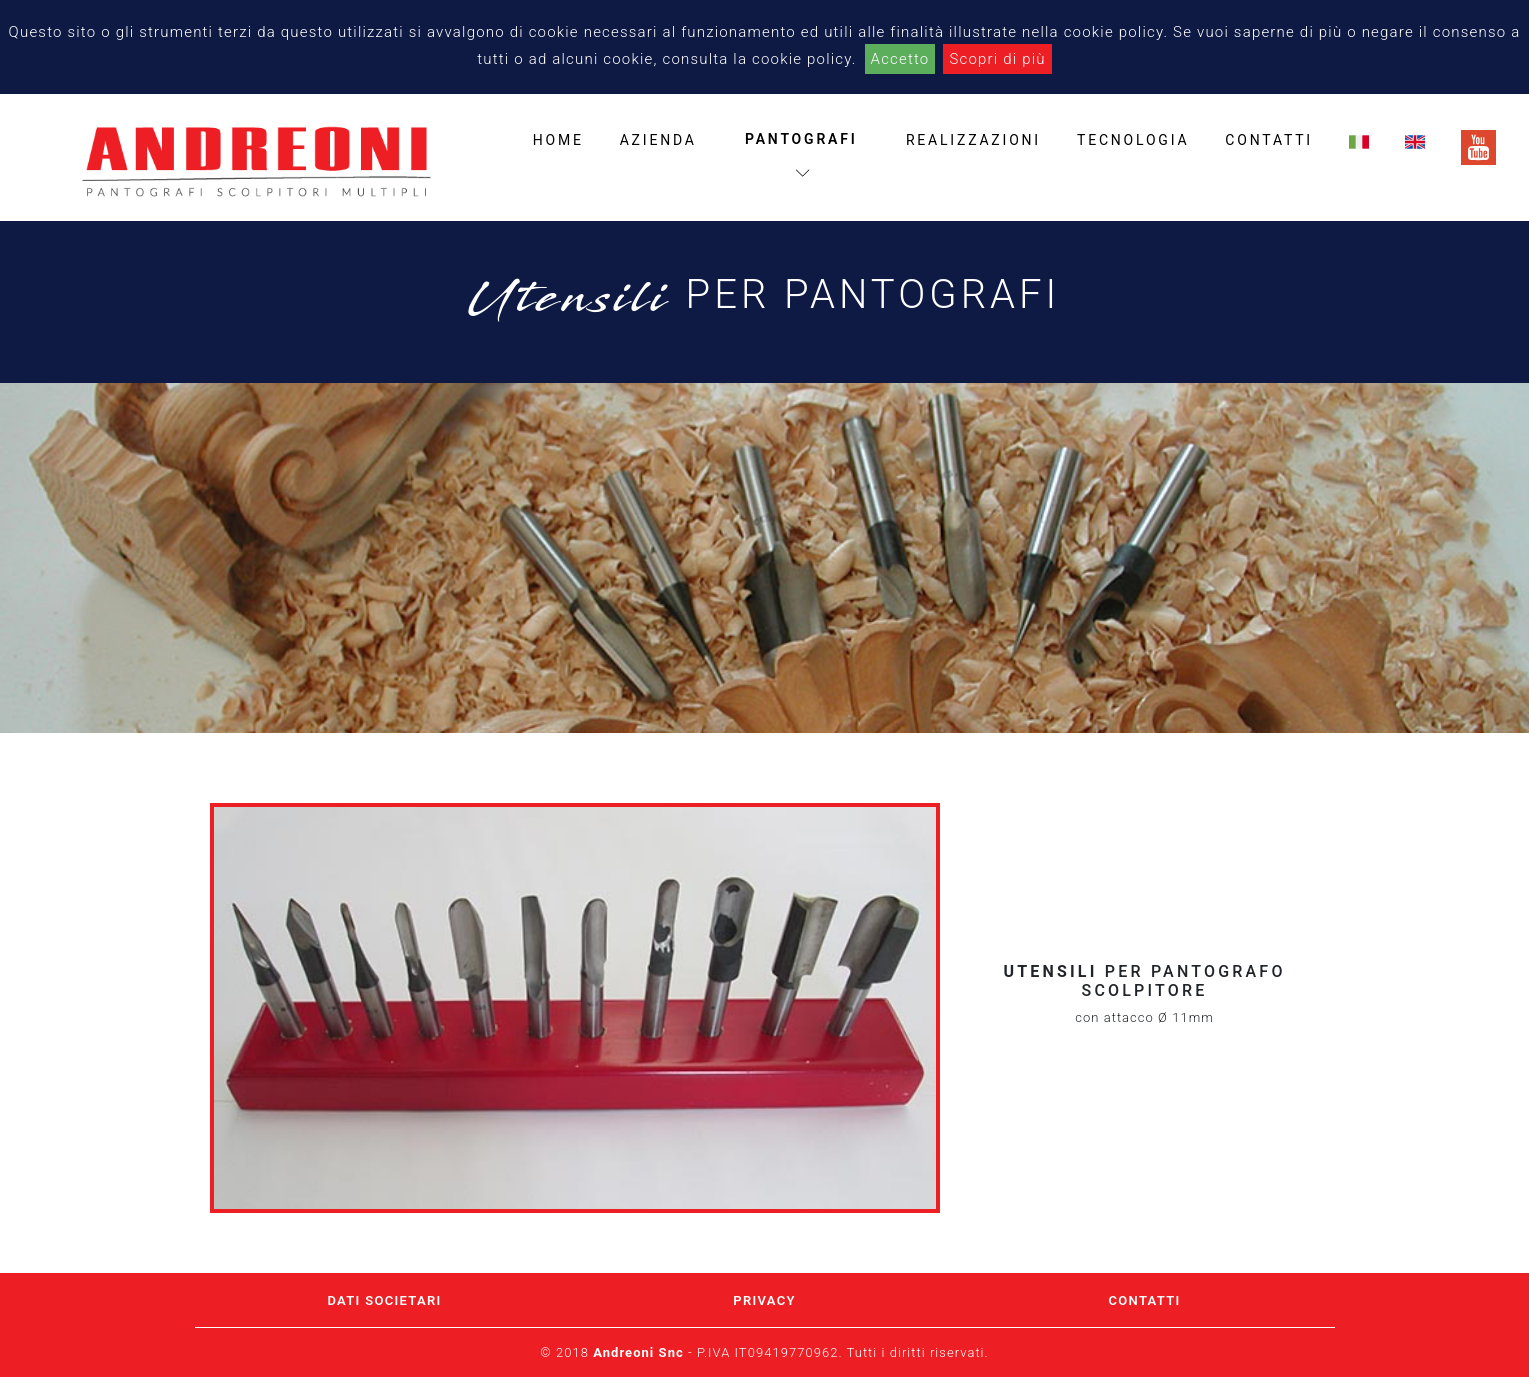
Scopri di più (997, 59)
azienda (658, 140)
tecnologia (1133, 140)
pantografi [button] (801, 155)
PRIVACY (764, 1300)
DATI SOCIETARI (384, 1300)
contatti (1269, 140)
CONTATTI (1145, 1300)
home (558, 140)
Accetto (900, 59)
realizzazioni (973, 140)
